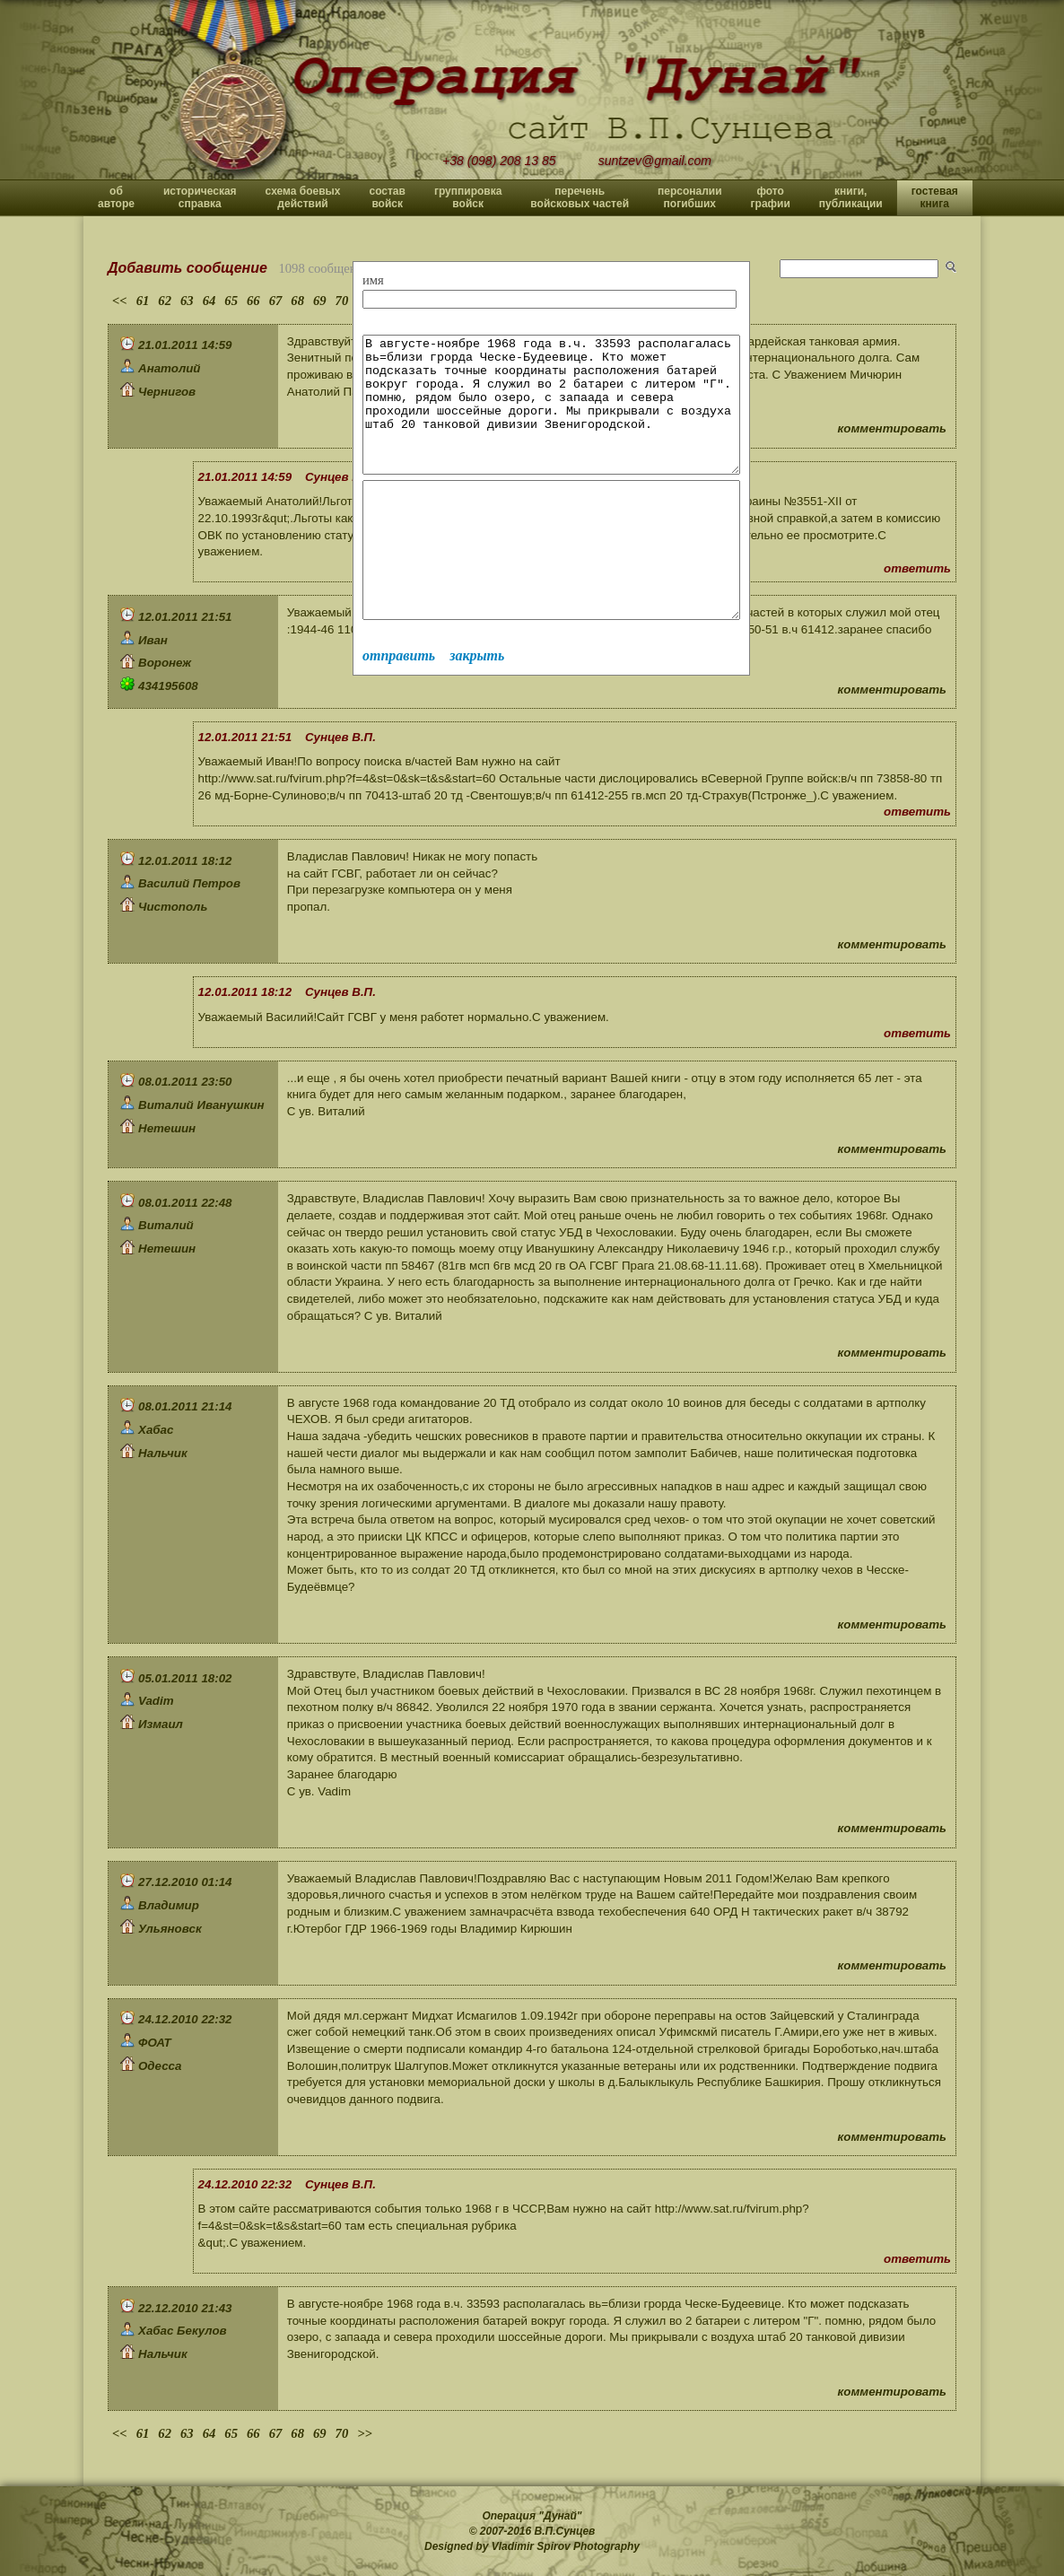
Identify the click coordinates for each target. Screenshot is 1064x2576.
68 (297, 300)
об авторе (116, 197)
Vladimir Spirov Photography (566, 2546)
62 (164, 300)
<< (119, 300)
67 (276, 300)
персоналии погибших (690, 197)
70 (342, 300)
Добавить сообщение (187, 267)
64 (209, 300)
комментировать (892, 428)
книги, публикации (851, 197)
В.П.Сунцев (565, 2531)
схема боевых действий (303, 197)
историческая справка (200, 197)
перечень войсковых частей (579, 197)
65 (231, 300)
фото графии (770, 197)
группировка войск (467, 197)
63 (187, 300)
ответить (917, 568)
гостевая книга (934, 197)
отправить (398, 709)
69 (320, 300)
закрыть (476, 709)
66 (253, 300)
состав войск (387, 197)
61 (143, 300)
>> (364, 2433)
